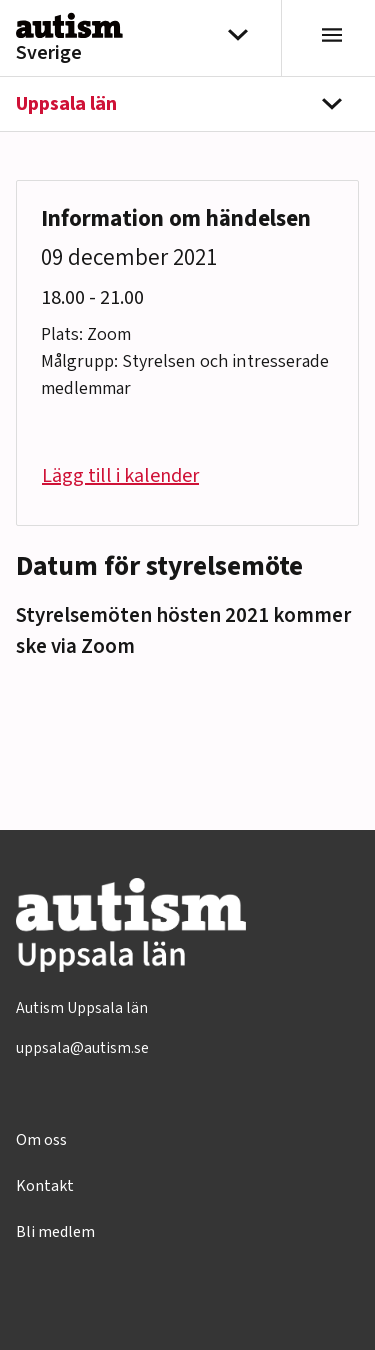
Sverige (49, 53)
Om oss (41, 1140)
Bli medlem (55, 1232)
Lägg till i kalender (120, 476)
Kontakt (45, 1186)
